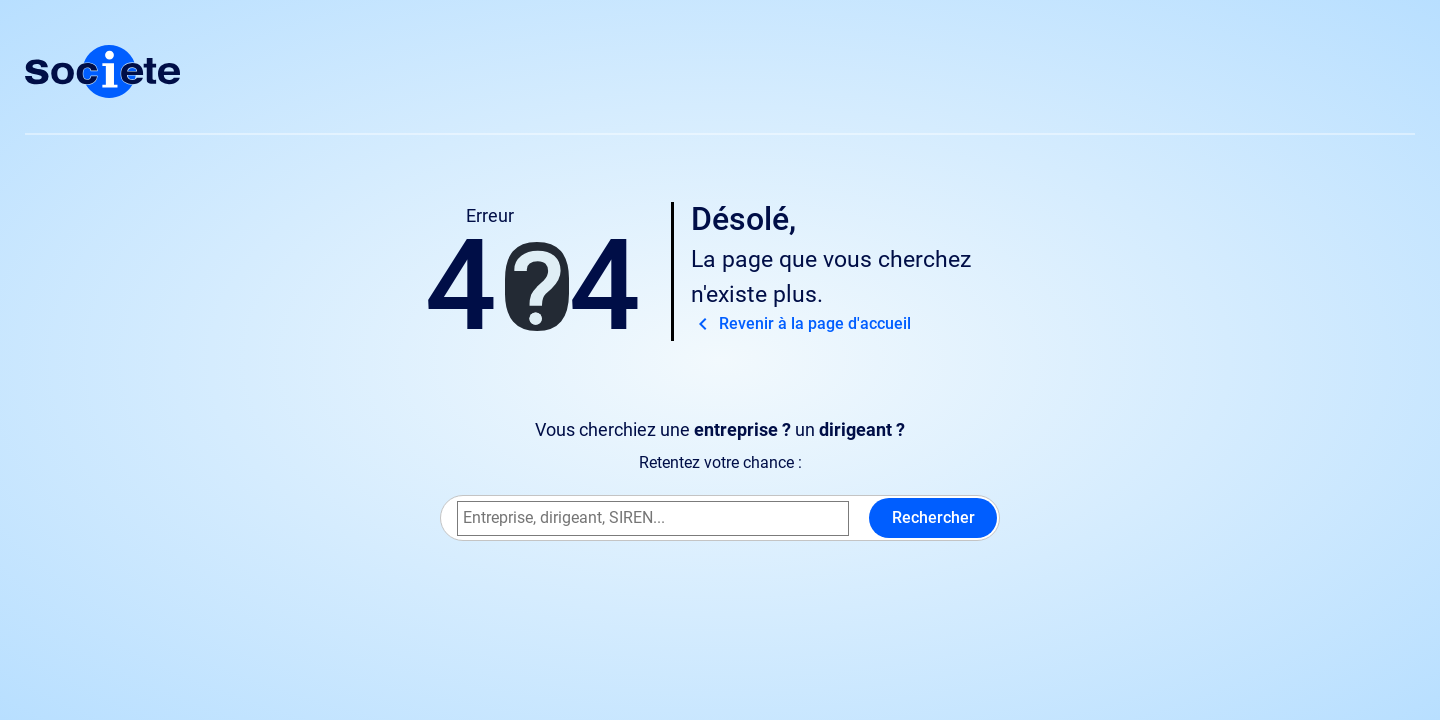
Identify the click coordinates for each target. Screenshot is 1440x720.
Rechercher (933, 517)
